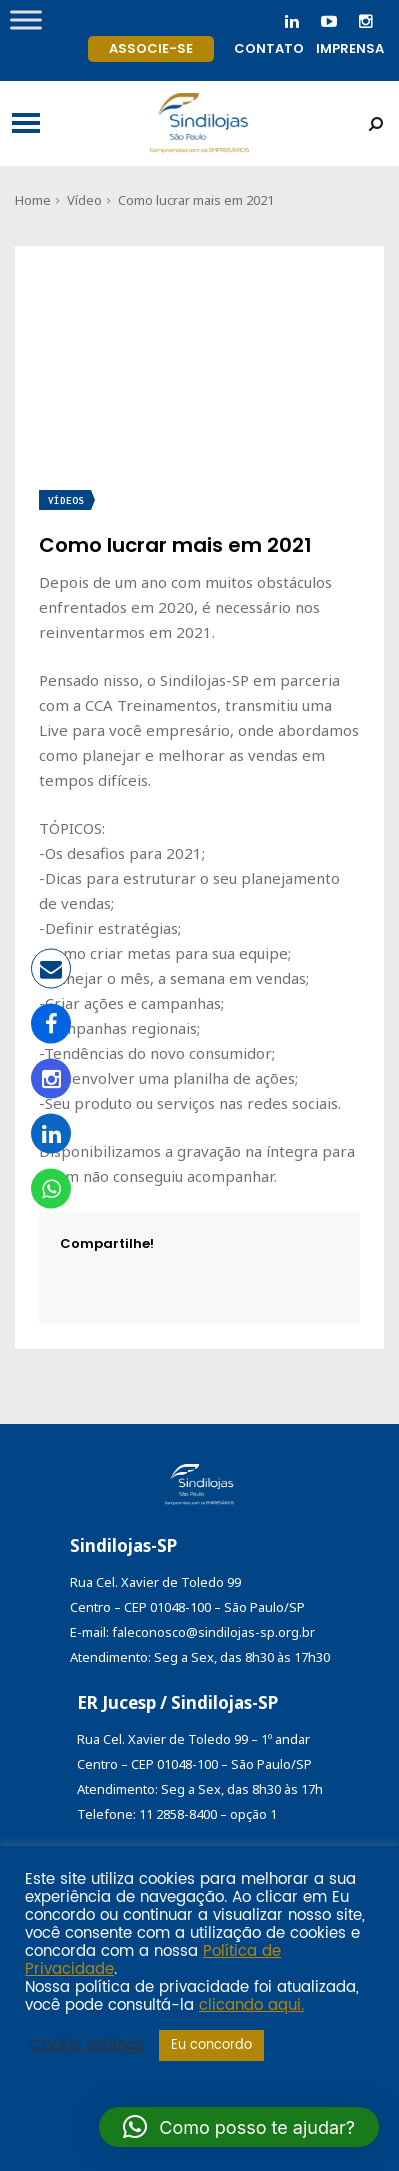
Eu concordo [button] (211, 2045)
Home (33, 200)
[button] (239, 2127)
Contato (269, 48)
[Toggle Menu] (26, 19)
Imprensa (350, 48)
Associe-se (151, 48)
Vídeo (84, 200)
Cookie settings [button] (87, 2046)
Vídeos (66, 500)
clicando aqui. (251, 2006)
